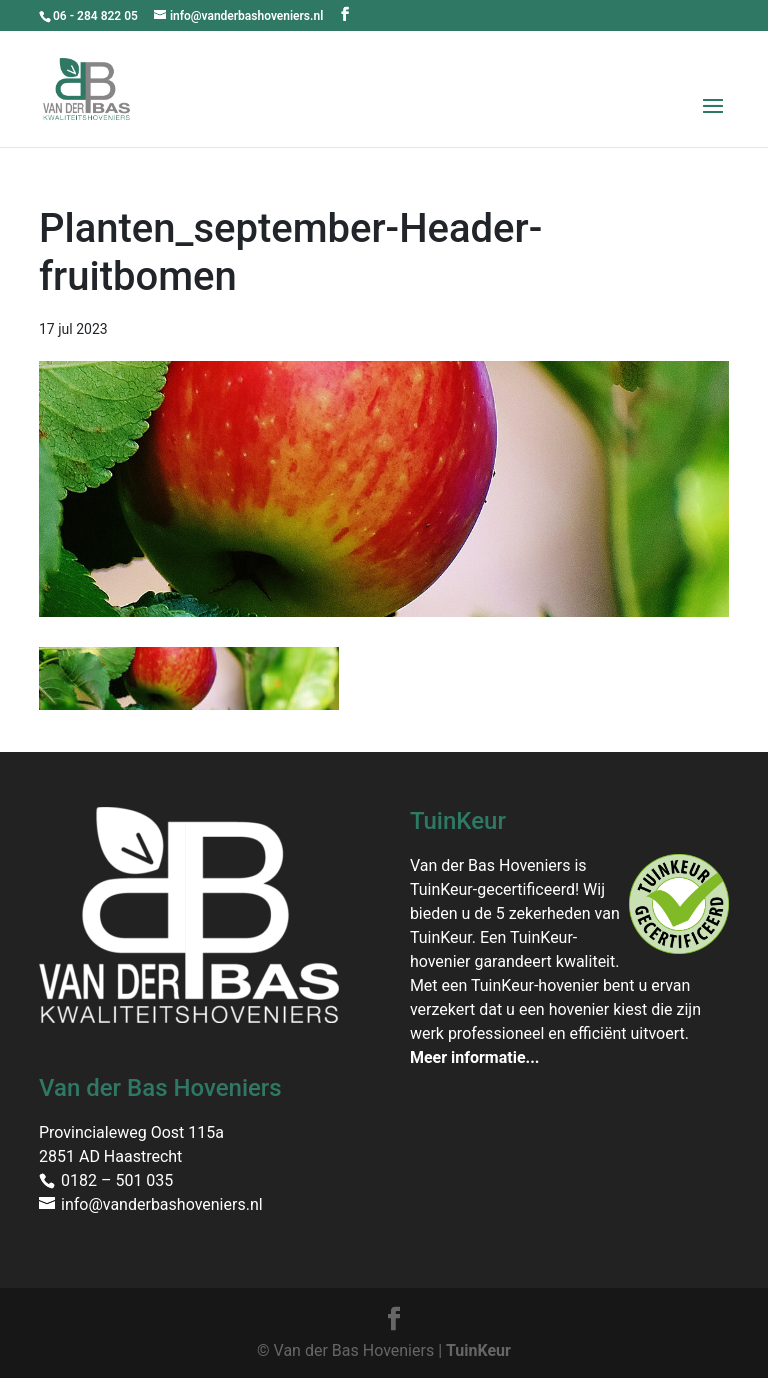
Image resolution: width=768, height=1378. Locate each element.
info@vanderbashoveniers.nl (162, 1204)
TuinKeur (478, 1350)
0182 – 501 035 (117, 1180)
